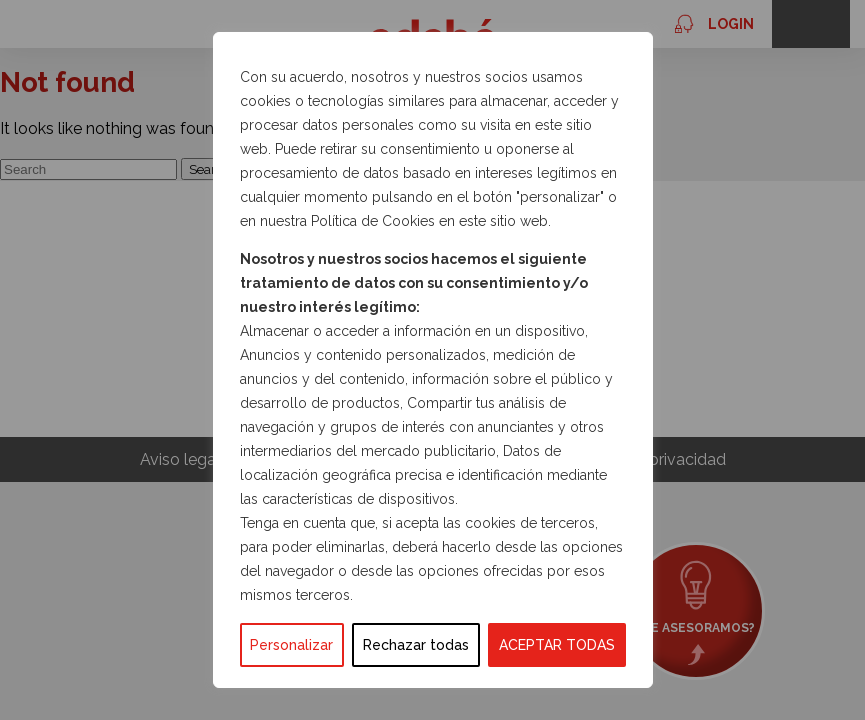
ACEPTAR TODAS (557, 645)
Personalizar (291, 645)
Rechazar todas (416, 645)
